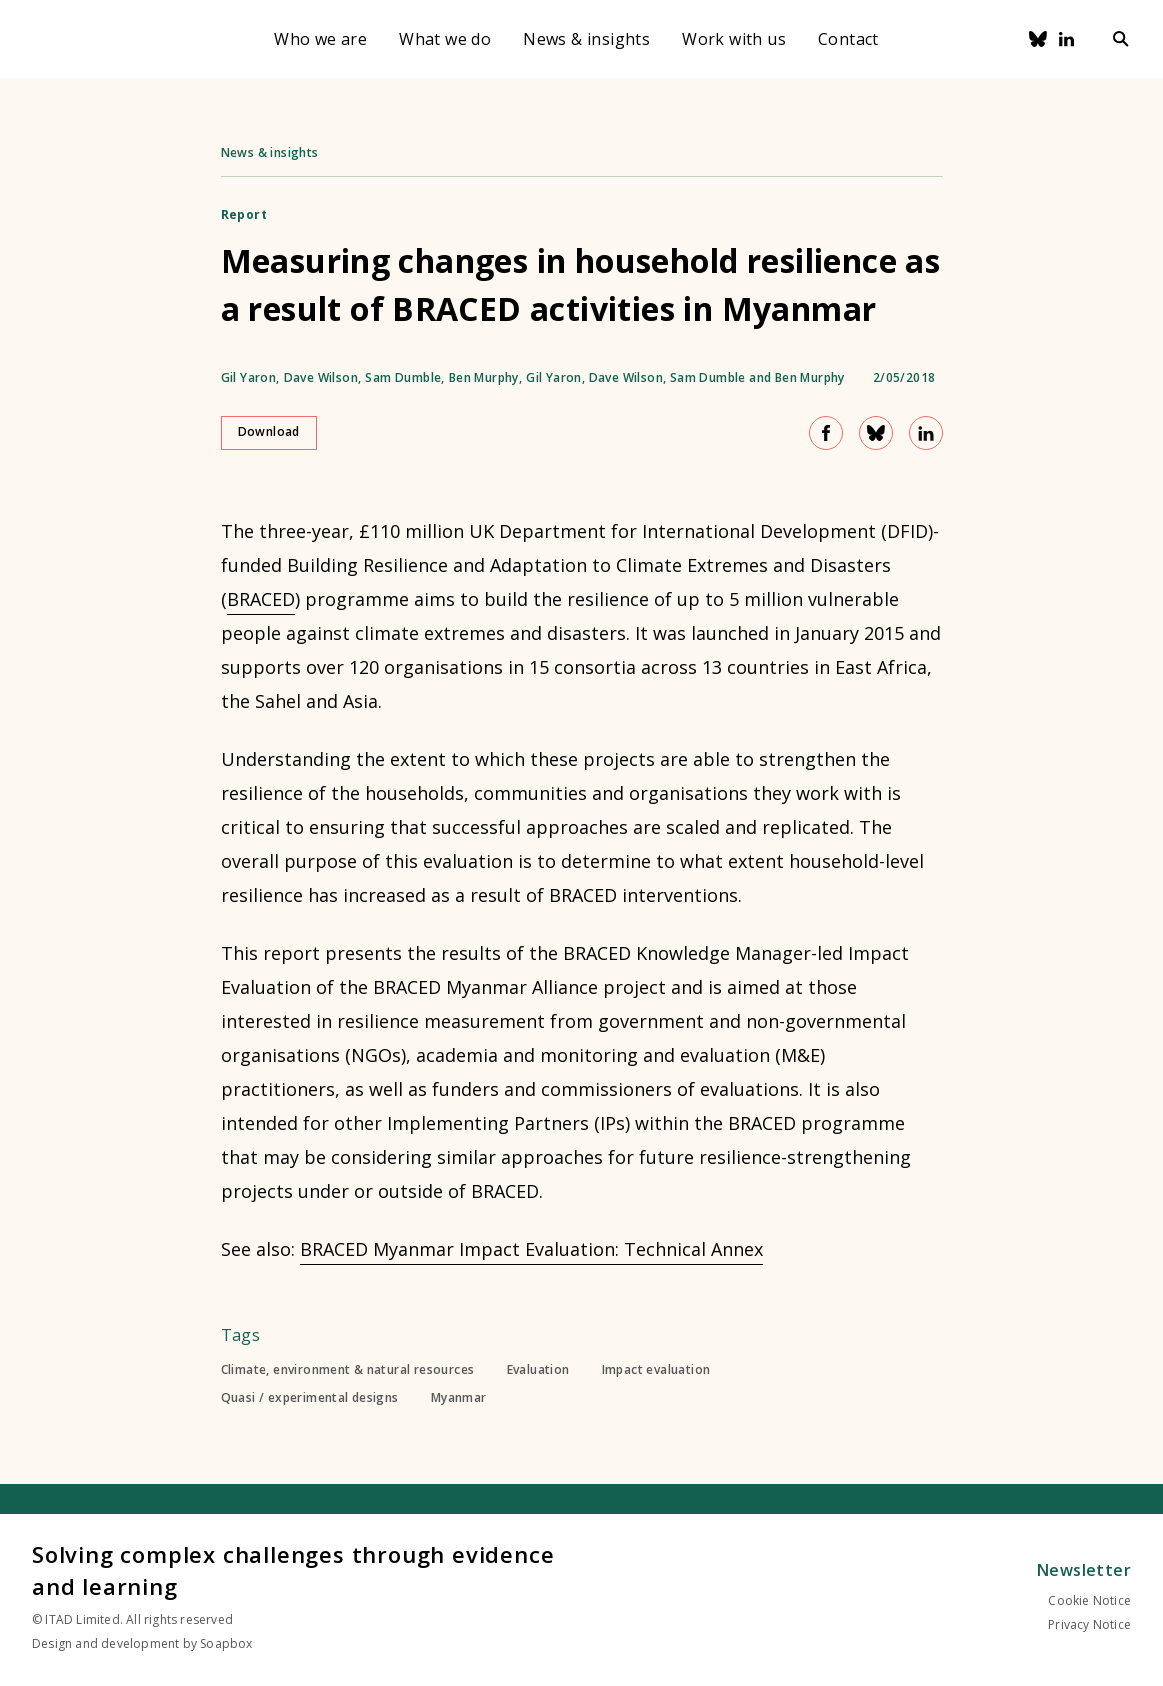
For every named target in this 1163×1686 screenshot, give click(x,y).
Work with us (734, 39)
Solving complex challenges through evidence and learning (293, 1570)
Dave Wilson (321, 378)
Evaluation (538, 1370)
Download (269, 431)
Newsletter (1084, 1570)
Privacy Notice (1089, 1624)
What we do (445, 39)
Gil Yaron (249, 378)
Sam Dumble (403, 378)
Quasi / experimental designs (310, 1398)
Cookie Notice (1089, 1600)
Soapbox (226, 1643)
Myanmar (459, 1398)
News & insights (586, 39)
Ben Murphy (484, 378)
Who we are (320, 39)
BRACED (261, 599)
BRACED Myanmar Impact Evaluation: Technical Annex (531, 1249)
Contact (848, 39)
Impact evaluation (656, 1370)
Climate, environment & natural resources (348, 1370)
